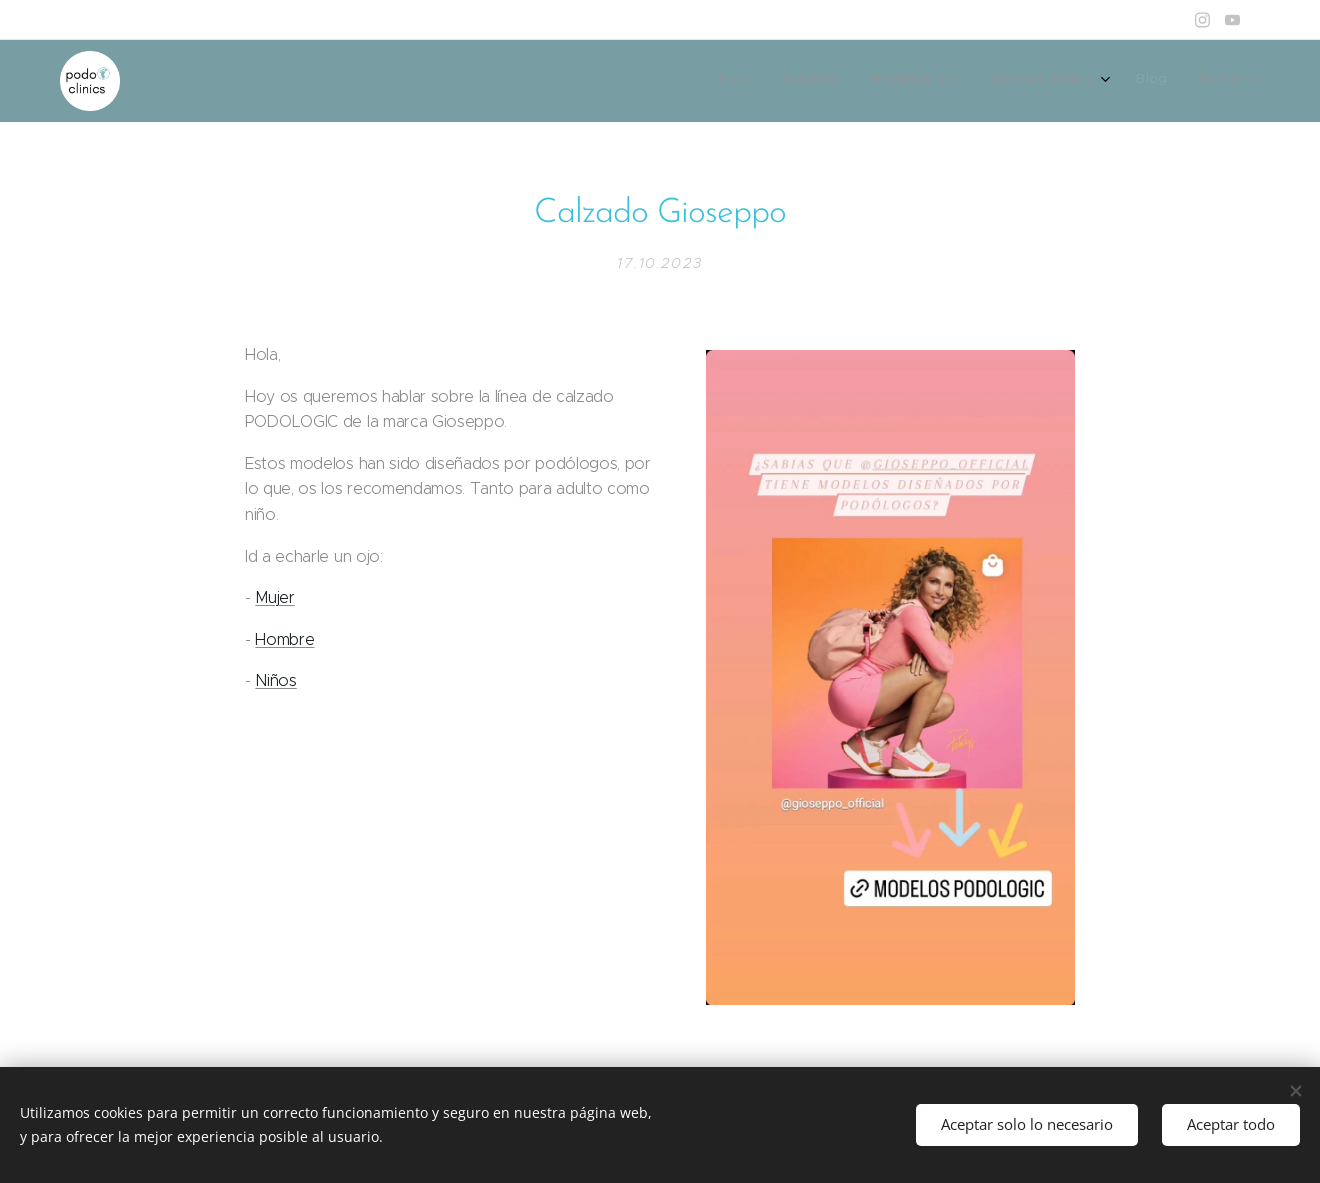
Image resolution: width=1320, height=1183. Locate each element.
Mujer (274, 597)
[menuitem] (1095, 81)
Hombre (284, 638)
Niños (275, 680)
